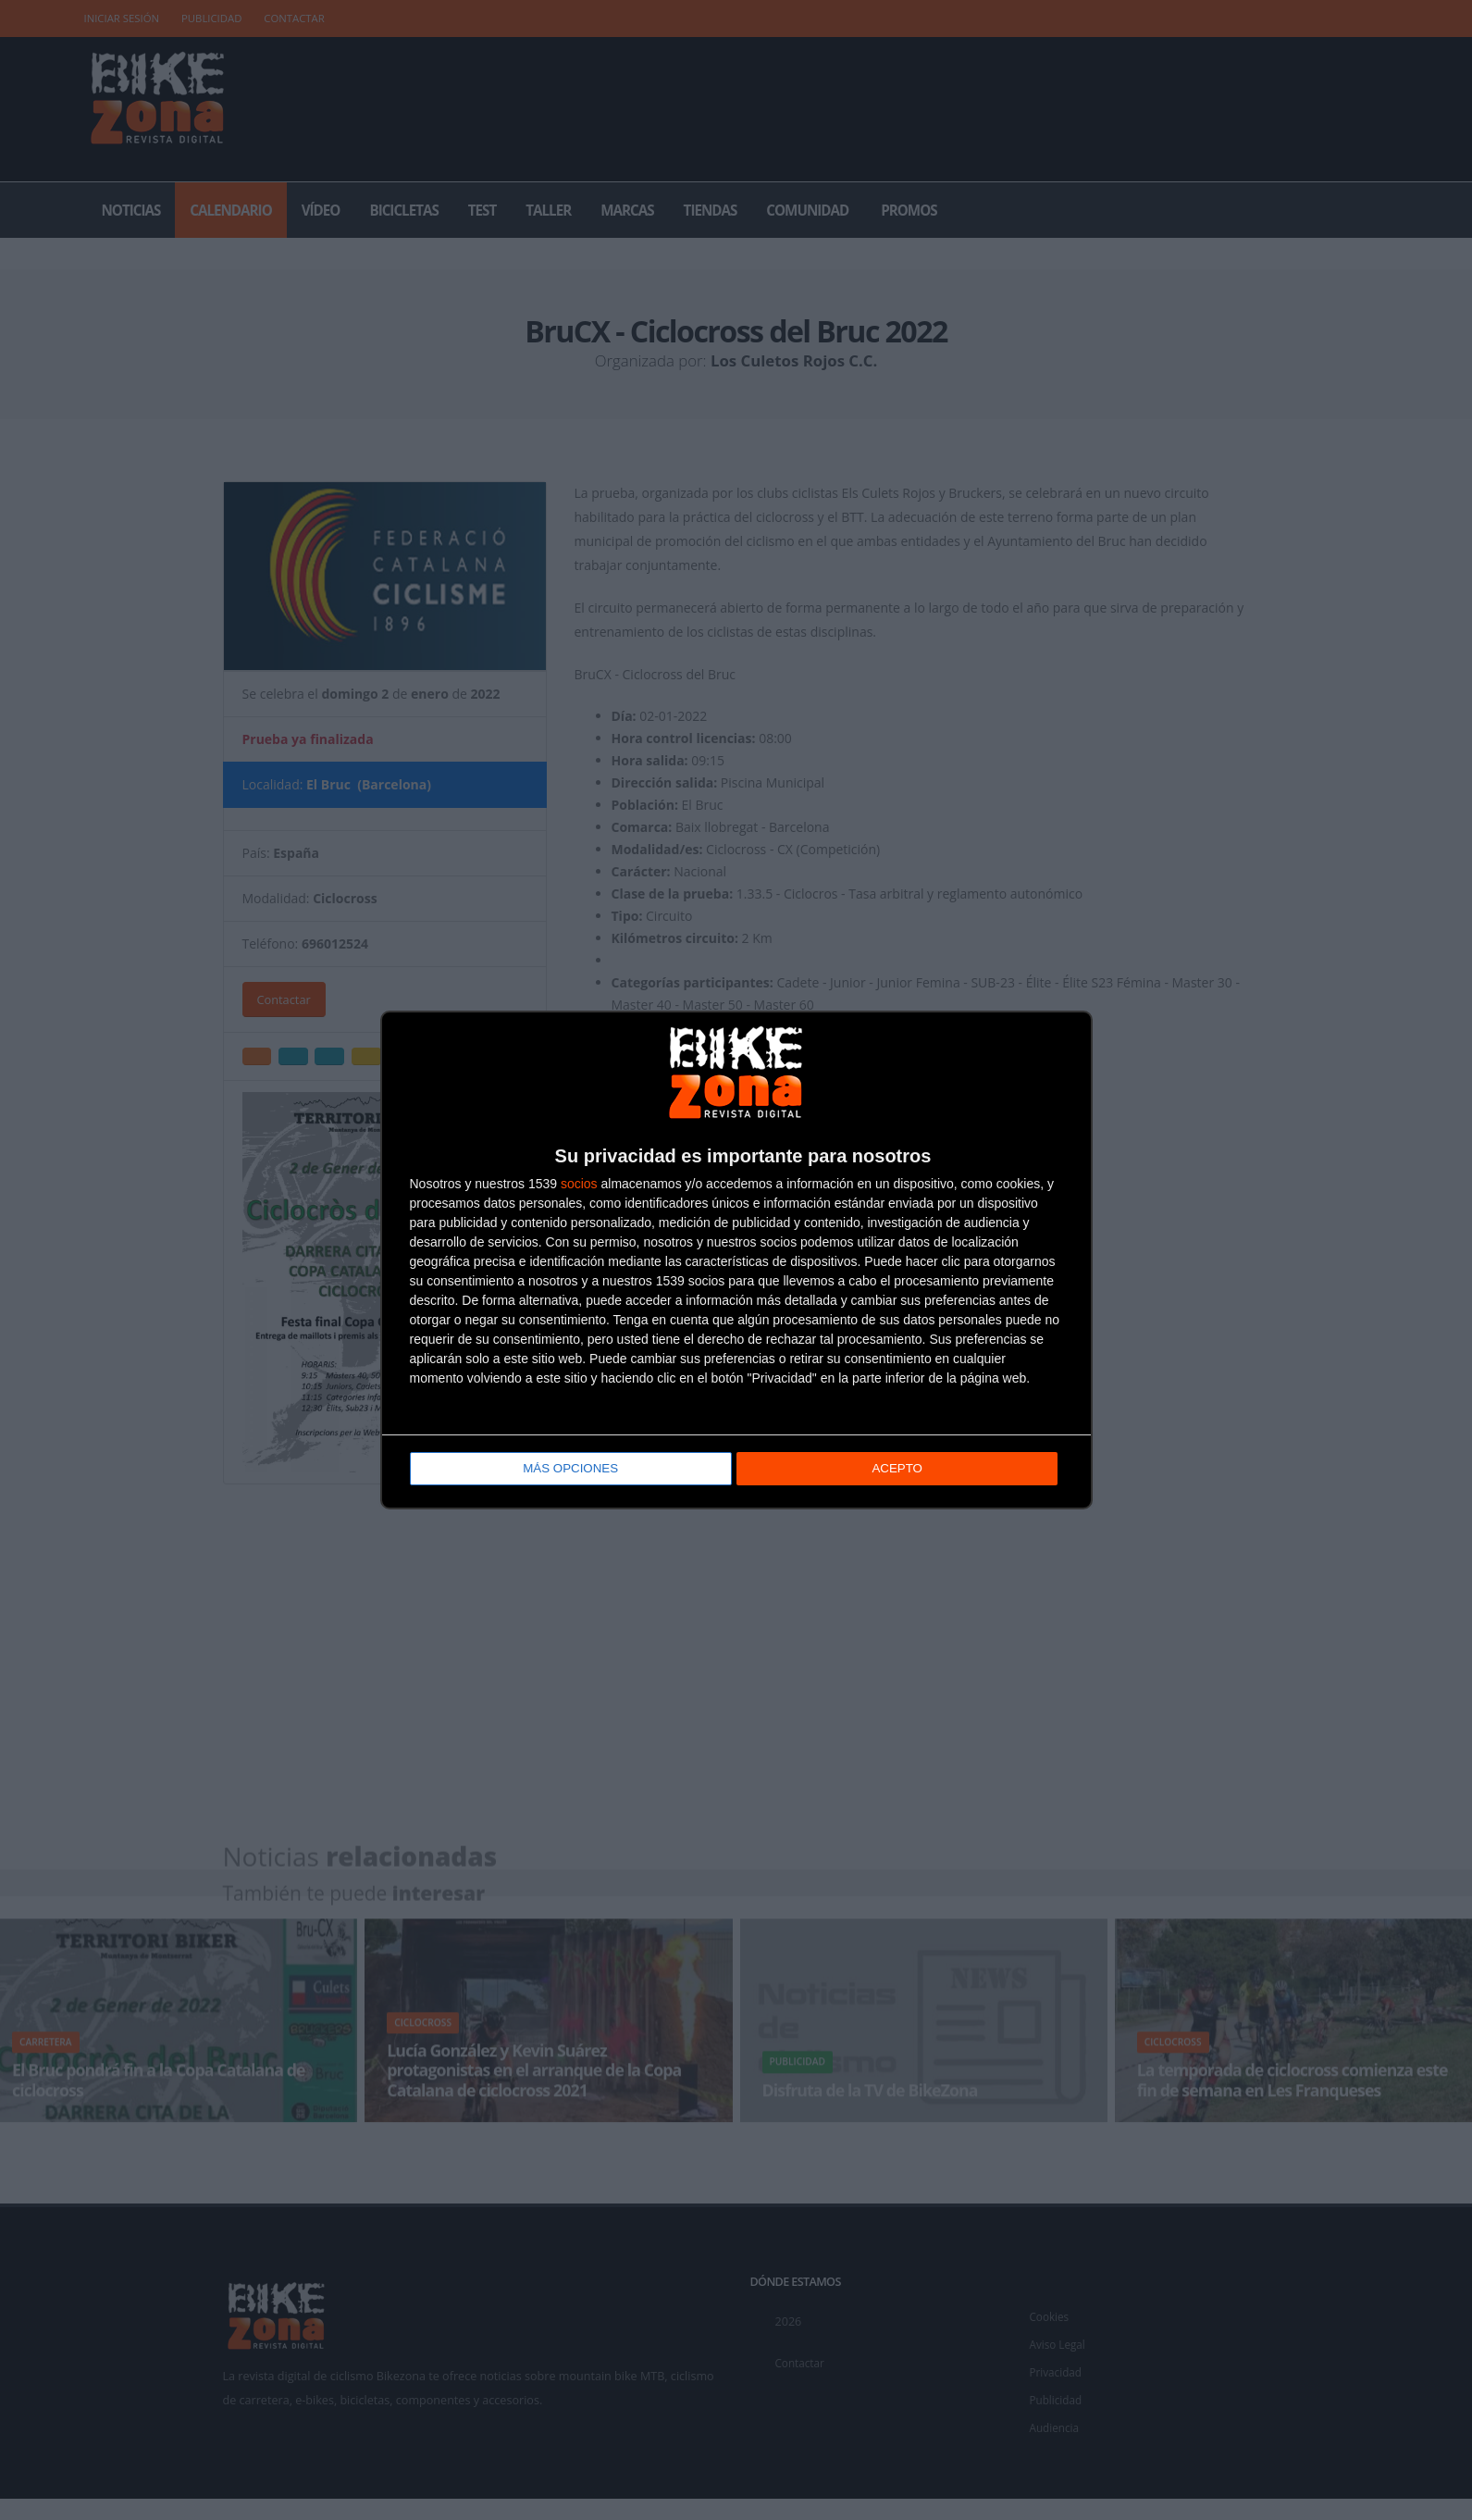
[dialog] (736, 1260)
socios (579, 1184)
